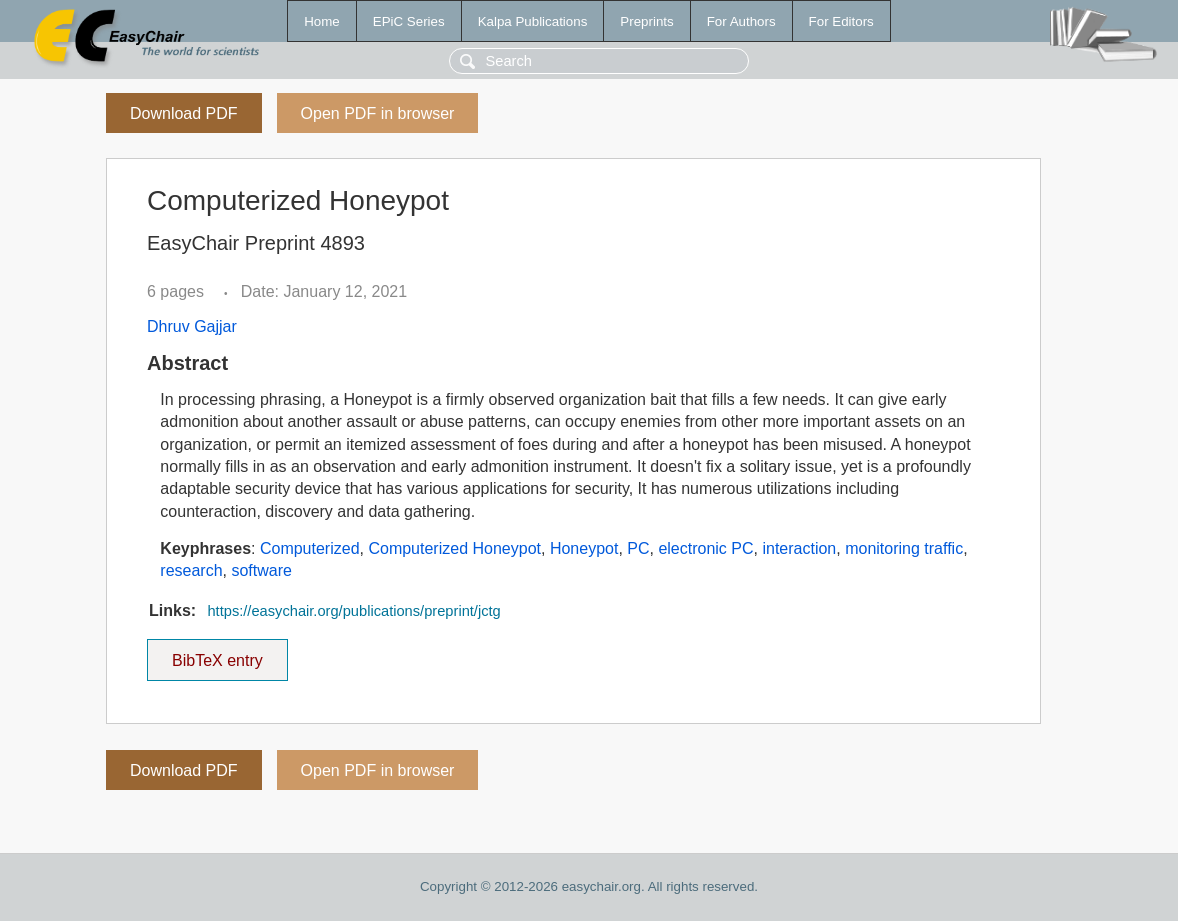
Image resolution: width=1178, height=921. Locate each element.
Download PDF (184, 113)
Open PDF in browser (378, 113)
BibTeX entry (217, 654)
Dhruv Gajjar (192, 326)
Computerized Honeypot (454, 548)
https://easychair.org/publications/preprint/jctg (353, 611)
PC (638, 548)
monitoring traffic (904, 548)
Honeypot (584, 548)
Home (322, 21)
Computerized (310, 548)
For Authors (741, 21)
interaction (799, 548)
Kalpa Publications (533, 21)
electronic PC (705, 548)
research (191, 570)
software (261, 570)
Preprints (646, 21)
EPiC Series (409, 21)
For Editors (841, 21)
